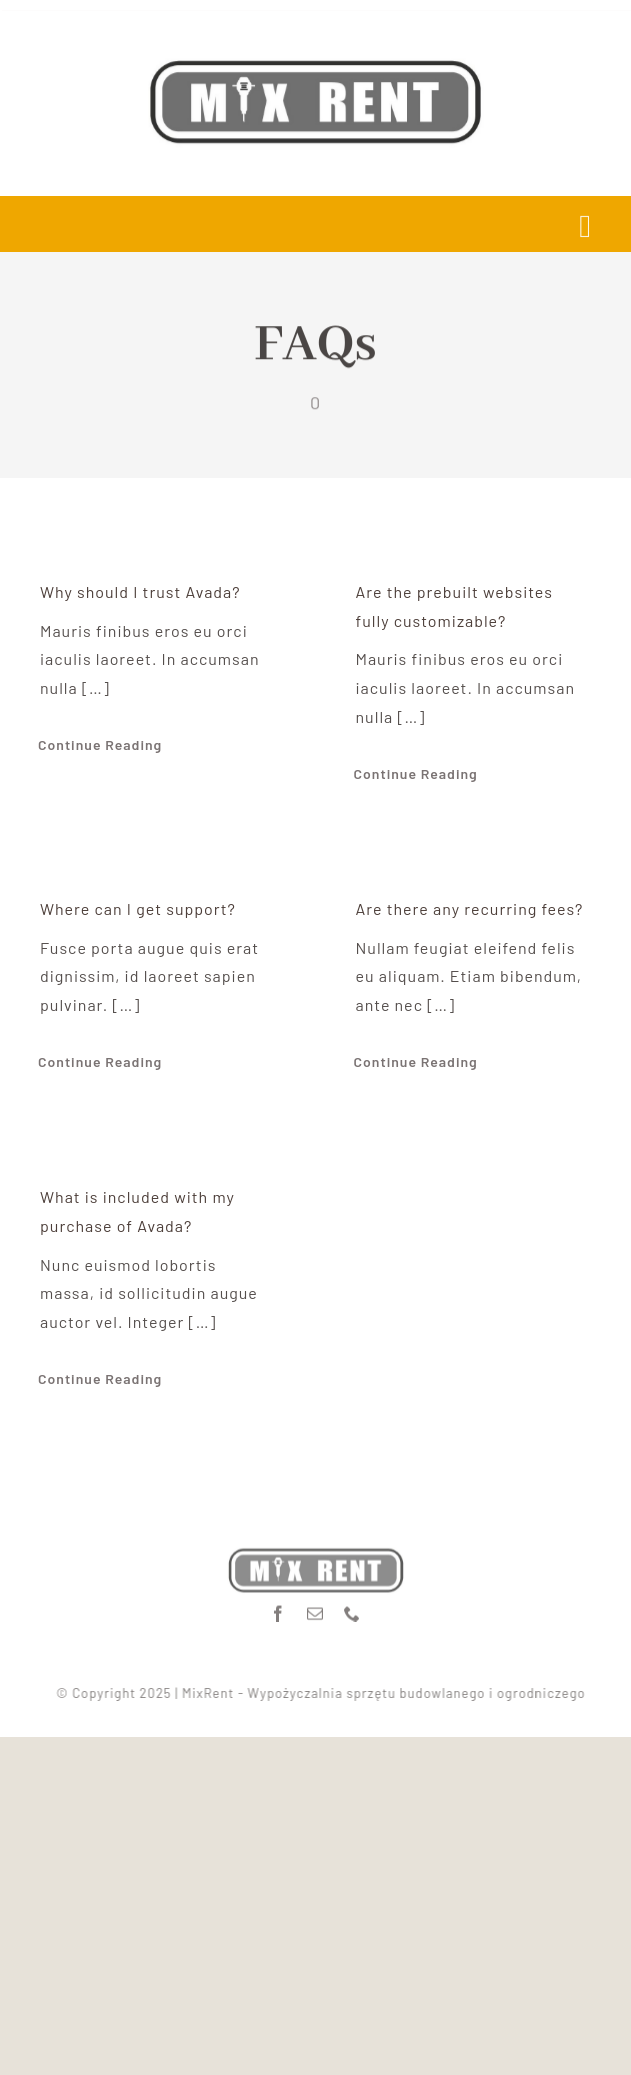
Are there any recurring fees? (470, 908)
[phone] (352, 1609)
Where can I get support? (138, 908)
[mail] (315, 1609)
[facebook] (278, 1609)
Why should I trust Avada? (140, 591)
